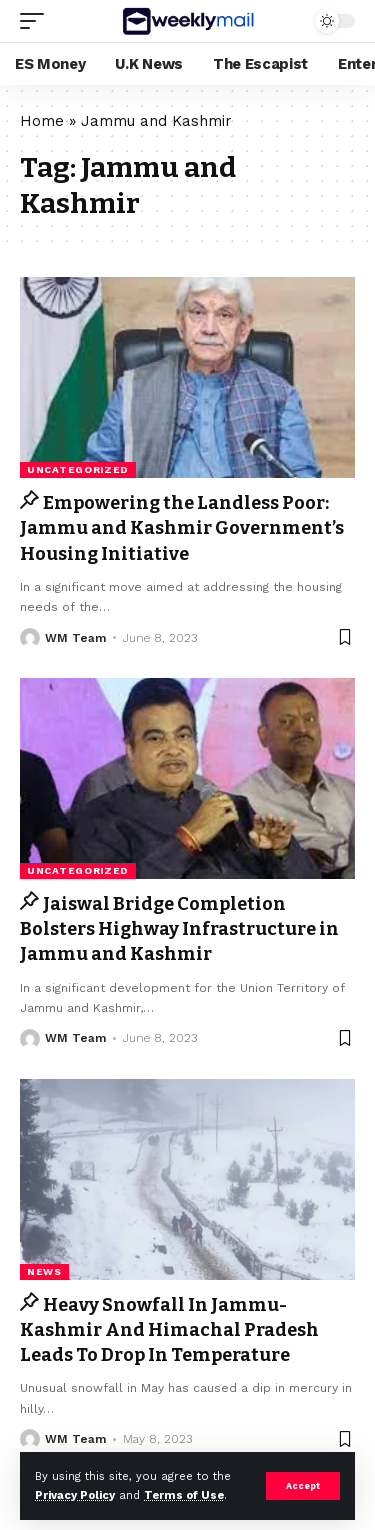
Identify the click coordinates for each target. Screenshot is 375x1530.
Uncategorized (78, 469)
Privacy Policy (75, 1495)
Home (42, 121)
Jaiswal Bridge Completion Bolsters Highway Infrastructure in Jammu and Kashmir (179, 929)
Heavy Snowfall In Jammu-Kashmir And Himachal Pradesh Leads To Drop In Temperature (169, 1330)
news (44, 1271)
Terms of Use (184, 1495)
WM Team (75, 638)
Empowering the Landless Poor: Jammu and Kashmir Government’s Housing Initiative (182, 528)
